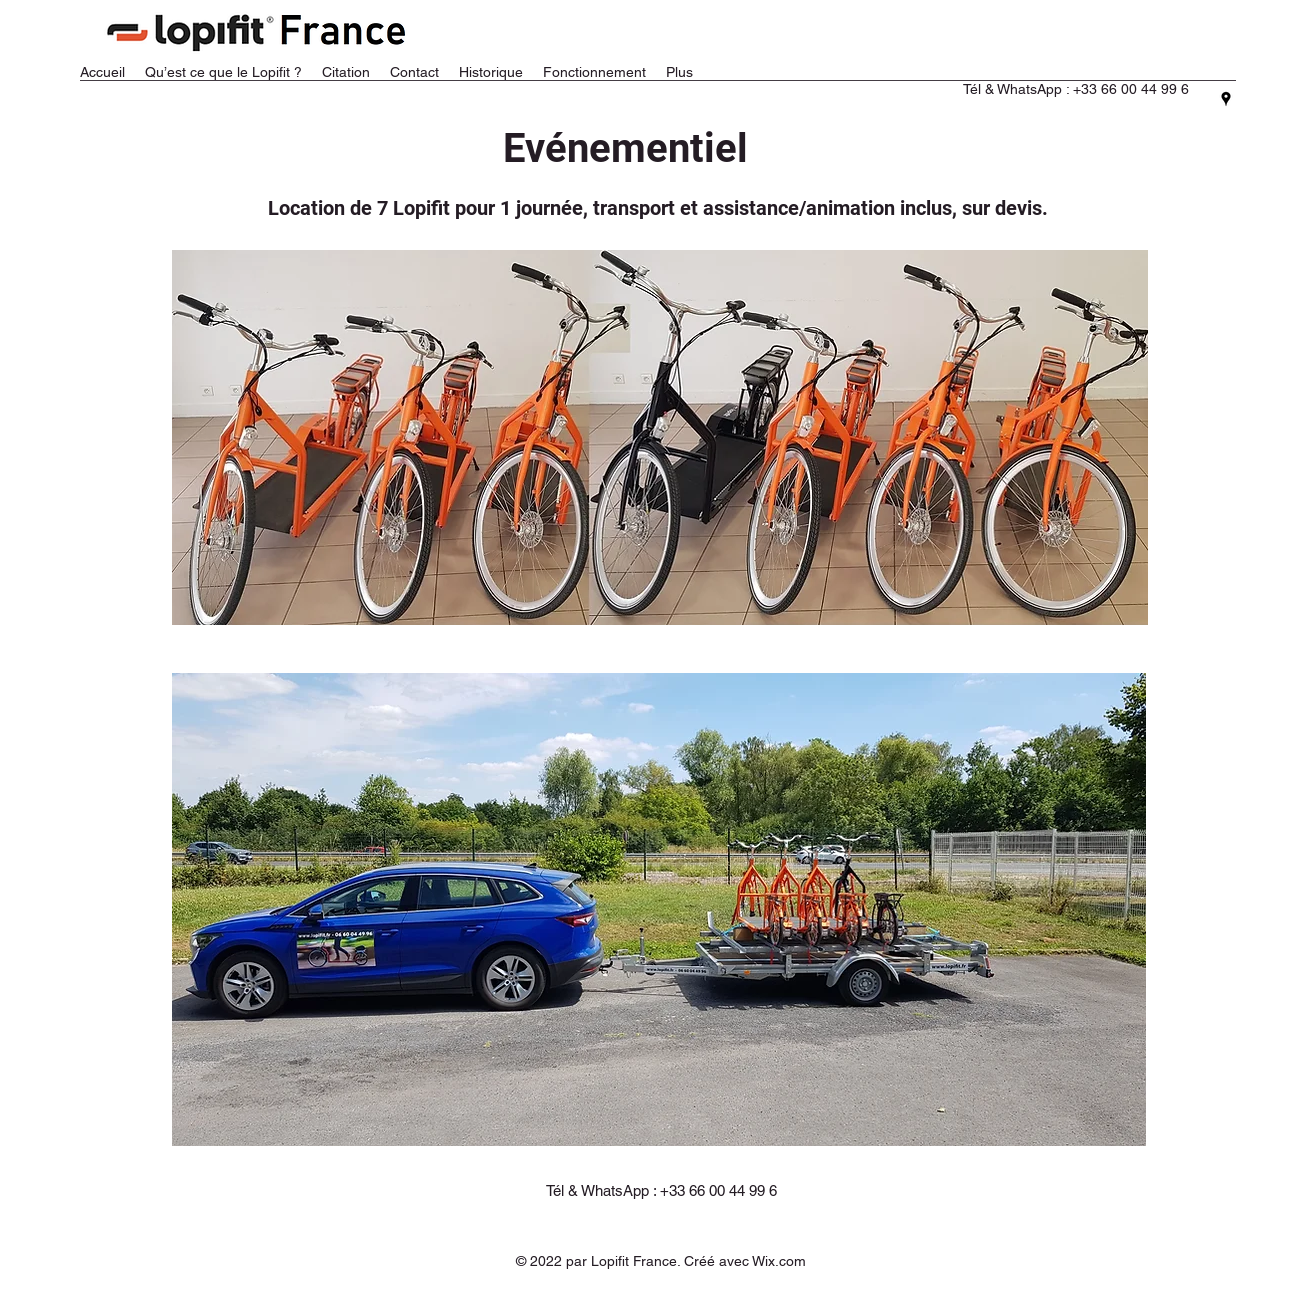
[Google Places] (1226, 99)
